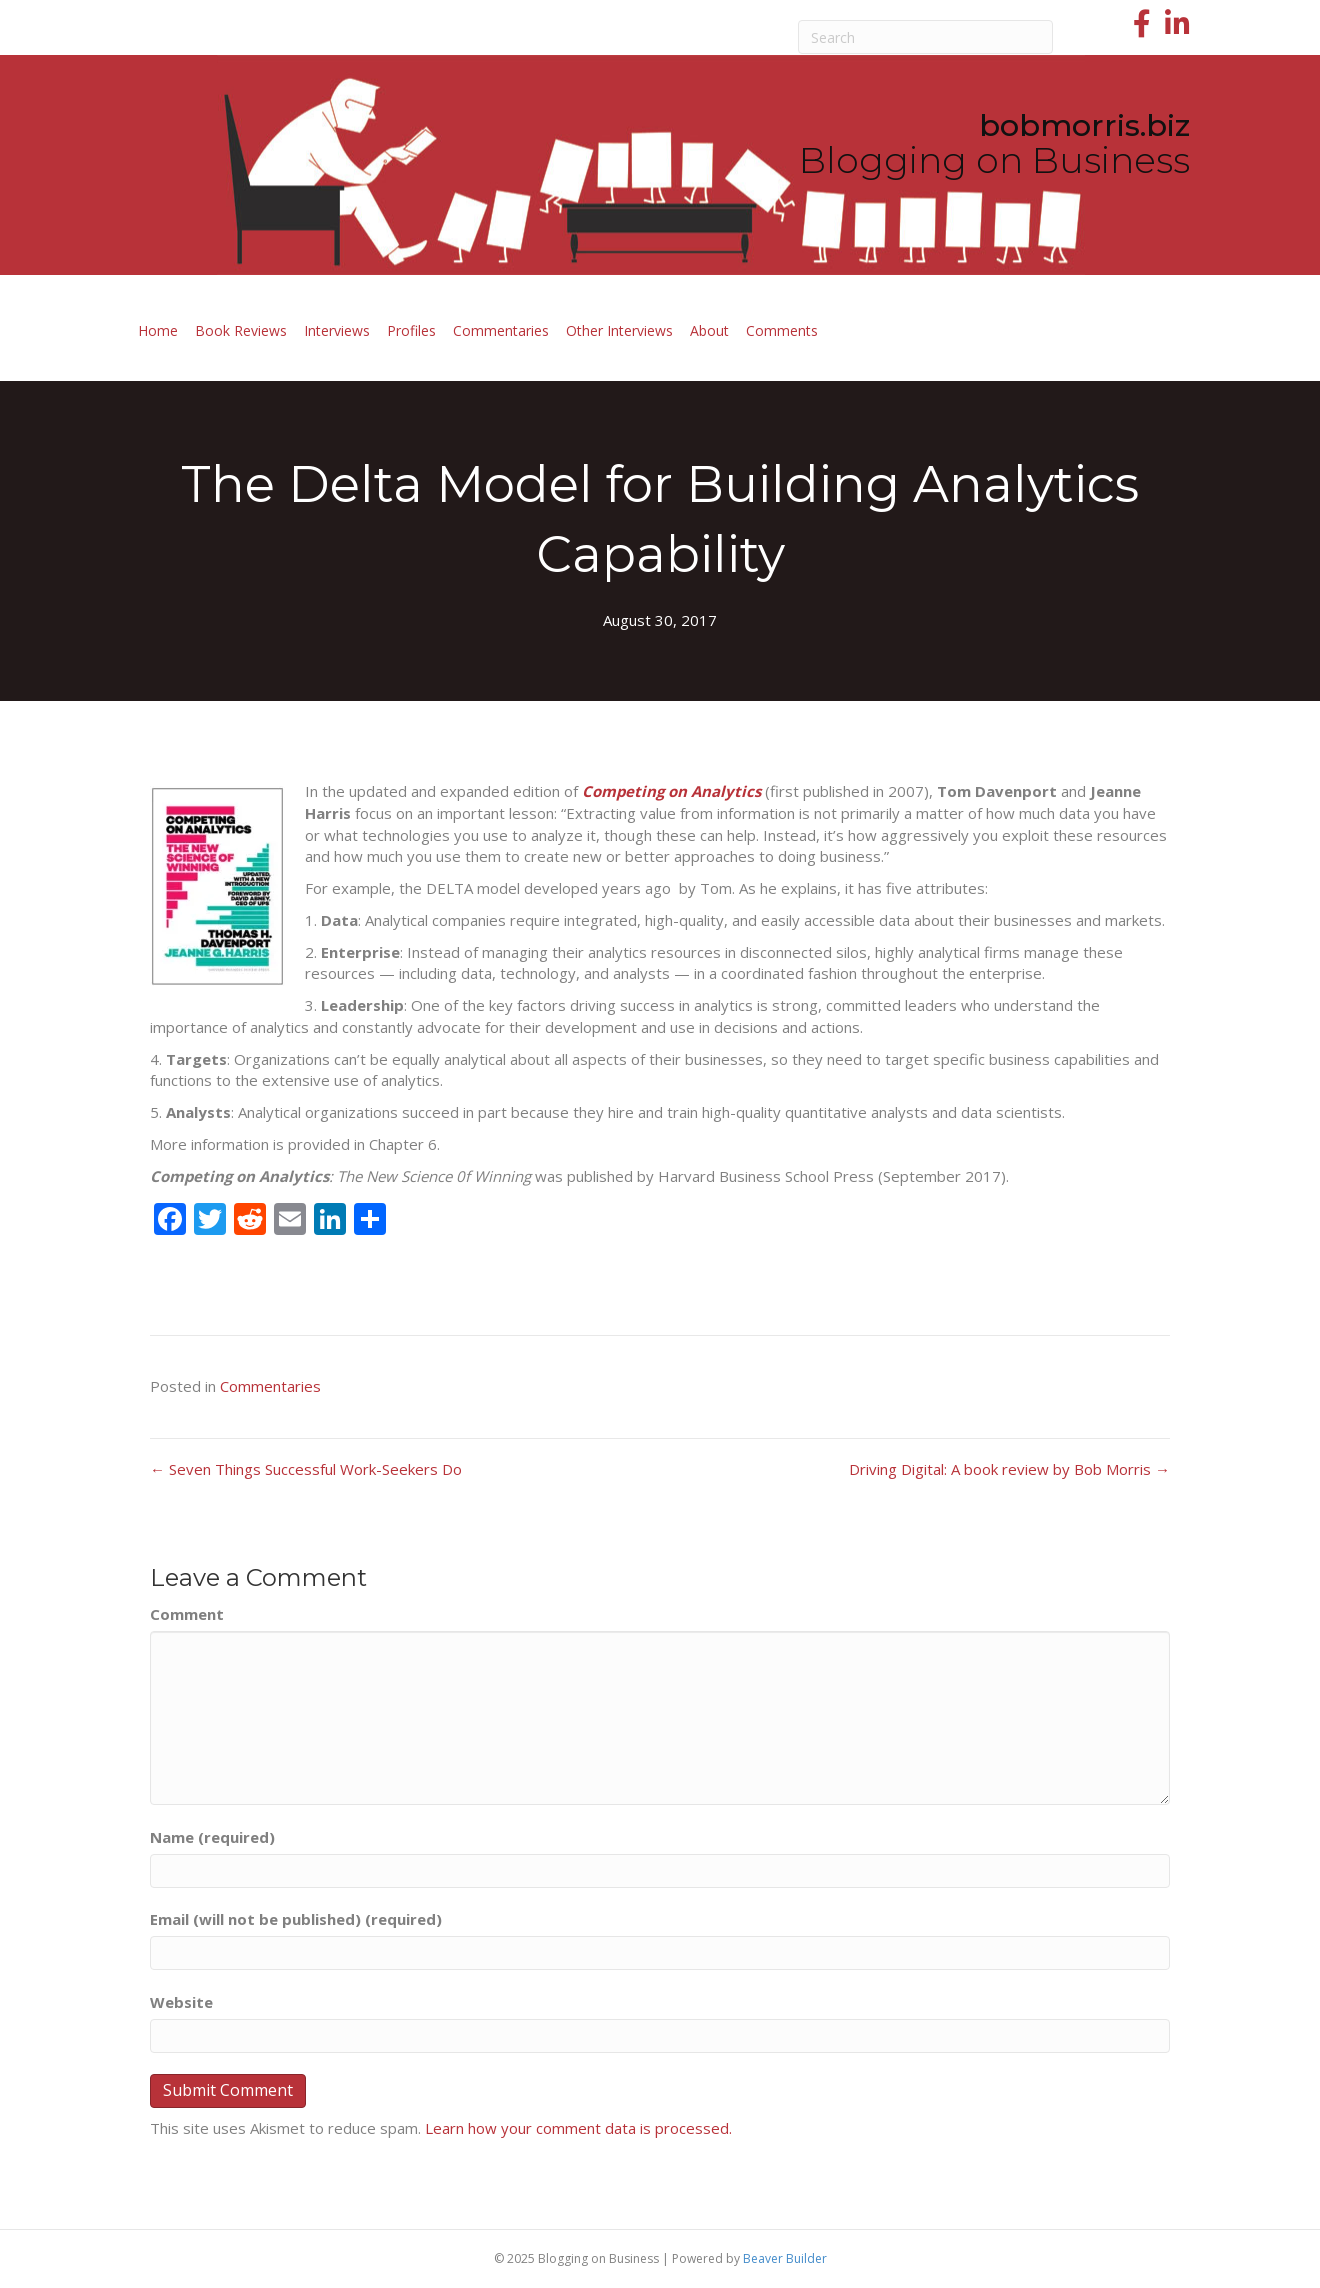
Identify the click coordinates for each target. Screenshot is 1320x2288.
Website (181, 2002)
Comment (187, 1614)
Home (158, 330)
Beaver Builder (785, 2258)
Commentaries (501, 330)
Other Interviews (619, 330)
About (709, 330)
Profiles (411, 330)
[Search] (926, 37)
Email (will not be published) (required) (296, 1919)
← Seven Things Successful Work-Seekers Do (306, 1469)
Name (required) (212, 1837)
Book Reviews (241, 330)
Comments (782, 330)
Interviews (337, 330)
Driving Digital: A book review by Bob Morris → (1009, 1469)
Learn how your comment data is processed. (578, 2128)
